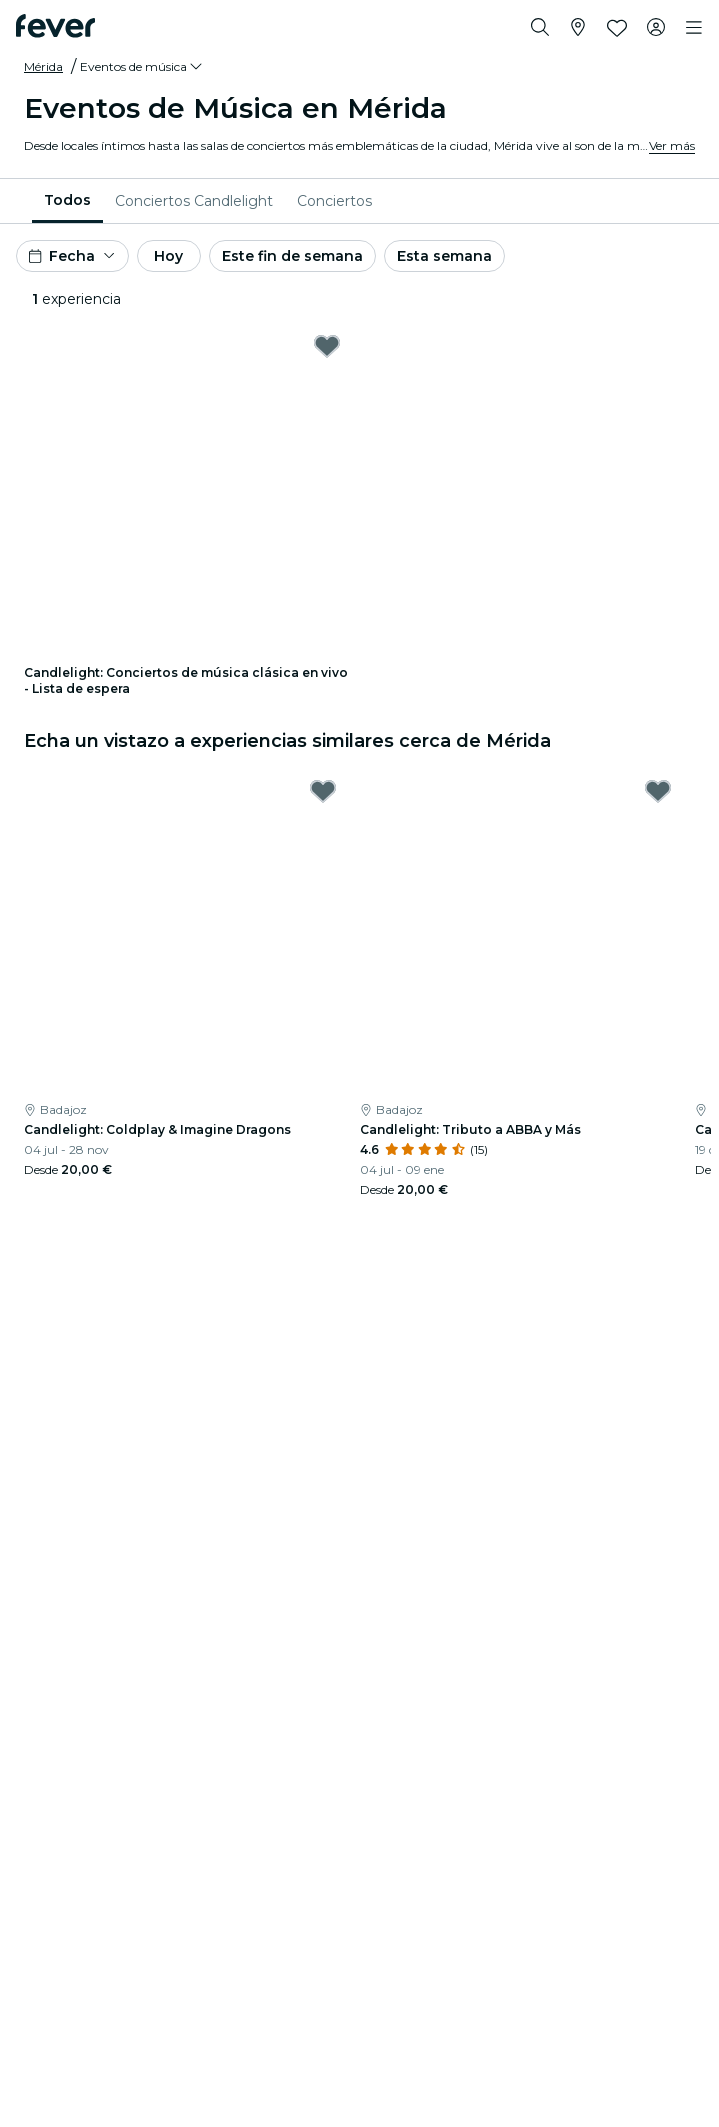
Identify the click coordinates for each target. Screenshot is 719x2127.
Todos (67, 200)
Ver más (672, 145)
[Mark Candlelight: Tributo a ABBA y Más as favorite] (658, 791)
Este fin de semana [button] (292, 256)
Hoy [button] (168, 256)
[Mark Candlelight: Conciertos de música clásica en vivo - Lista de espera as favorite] (327, 346)
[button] (142, 67)
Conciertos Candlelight (194, 201)
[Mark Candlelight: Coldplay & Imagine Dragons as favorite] (323, 791)
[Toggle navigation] (694, 28)
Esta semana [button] (444, 256)
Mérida (43, 66)
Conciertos (334, 201)
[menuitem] (67, 201)
